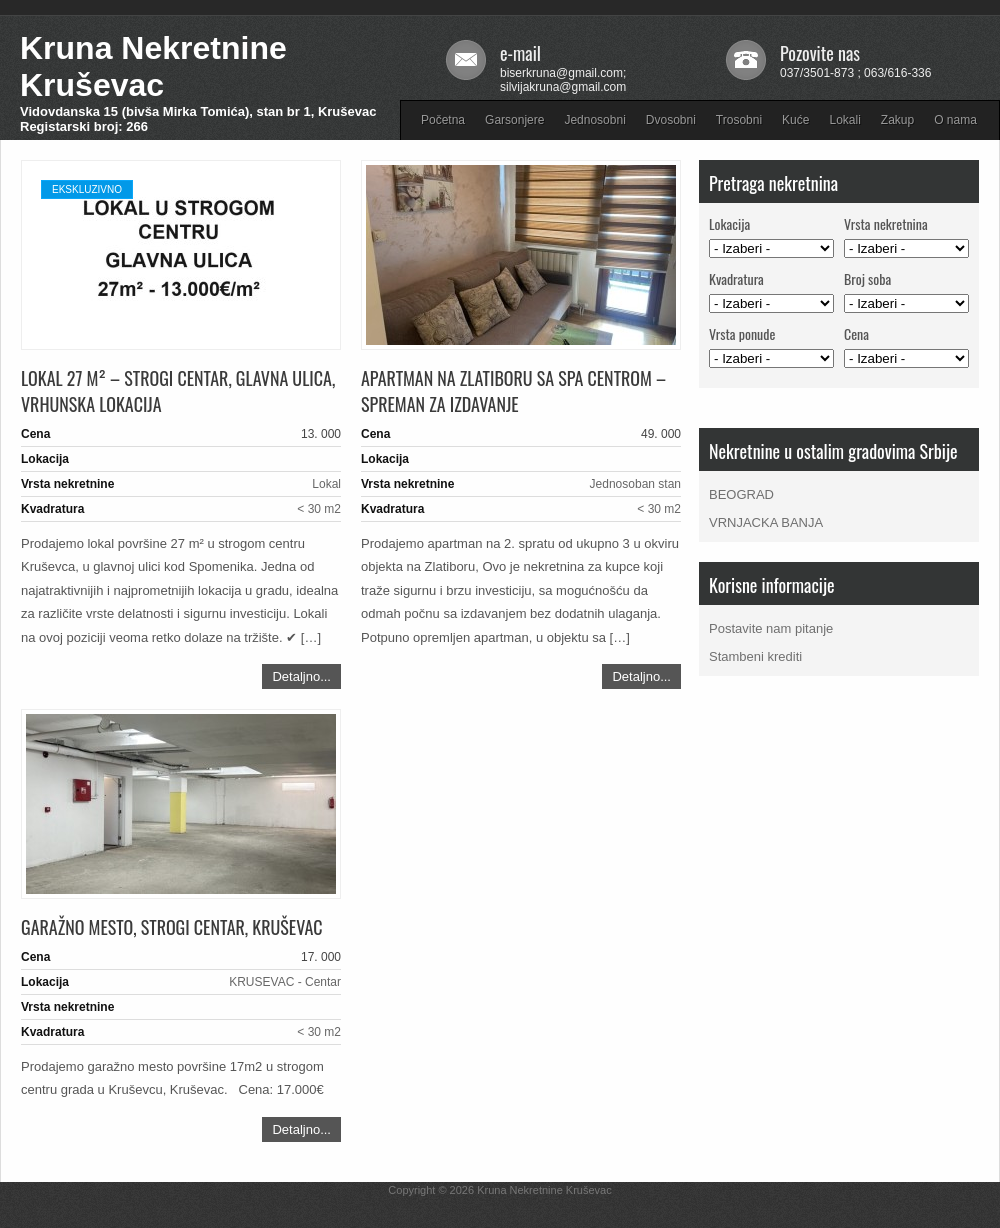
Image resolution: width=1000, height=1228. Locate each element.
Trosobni (739, 120)
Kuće (795, 120)
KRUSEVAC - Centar (285, 982)
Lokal (326, 484)
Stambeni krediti (755, 656)
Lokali (844, 120)
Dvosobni (671, 120)
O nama (955, 120)
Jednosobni (594, 120)
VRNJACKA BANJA (766, 522)
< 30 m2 (319, 509)
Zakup (897, 120)
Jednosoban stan (635, 484)
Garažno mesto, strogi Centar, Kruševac (172, 927)
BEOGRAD (741, 494)
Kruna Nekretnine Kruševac (153, 66)
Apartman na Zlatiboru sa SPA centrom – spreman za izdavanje (513, 391)
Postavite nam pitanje (771, 628)
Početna (443, 120)
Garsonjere (514, 120)
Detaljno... (301, 676)
